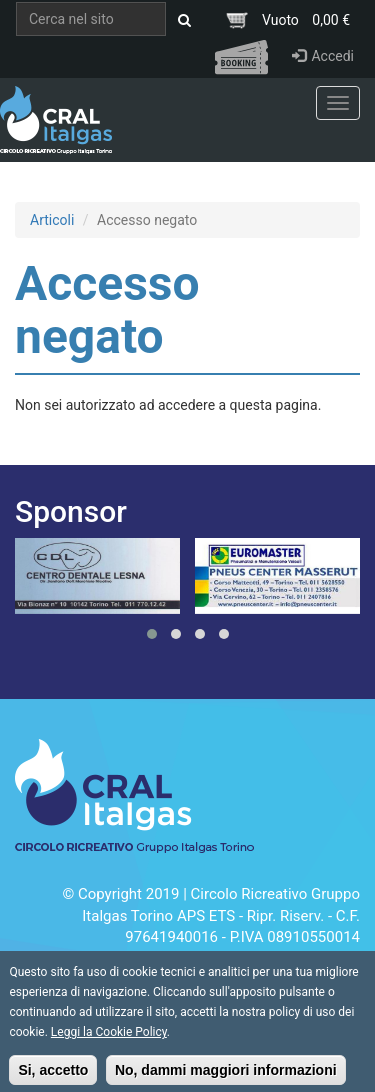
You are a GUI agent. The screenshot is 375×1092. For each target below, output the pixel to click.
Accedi (323, 56)
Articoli (52, 220)
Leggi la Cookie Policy (109, 1040)
